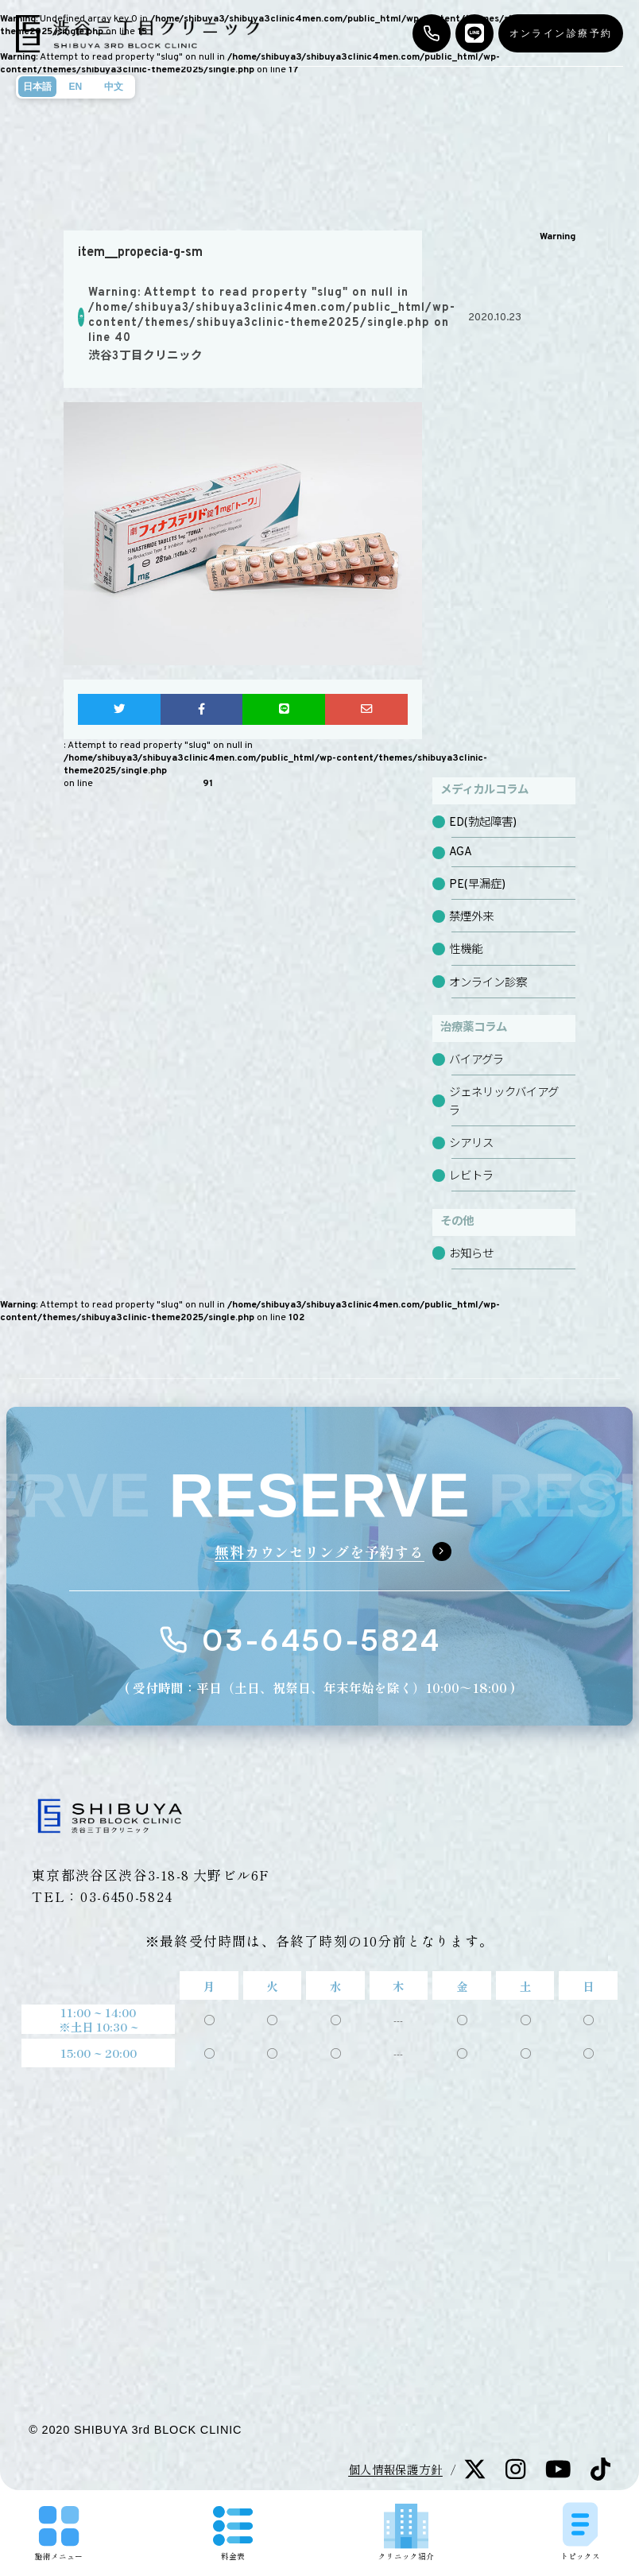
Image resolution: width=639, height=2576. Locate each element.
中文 (113, 86)
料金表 (233, 2534)
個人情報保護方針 (395, 2469)
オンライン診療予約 (561, 33)
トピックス (580, 2531)
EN (75, 86)
